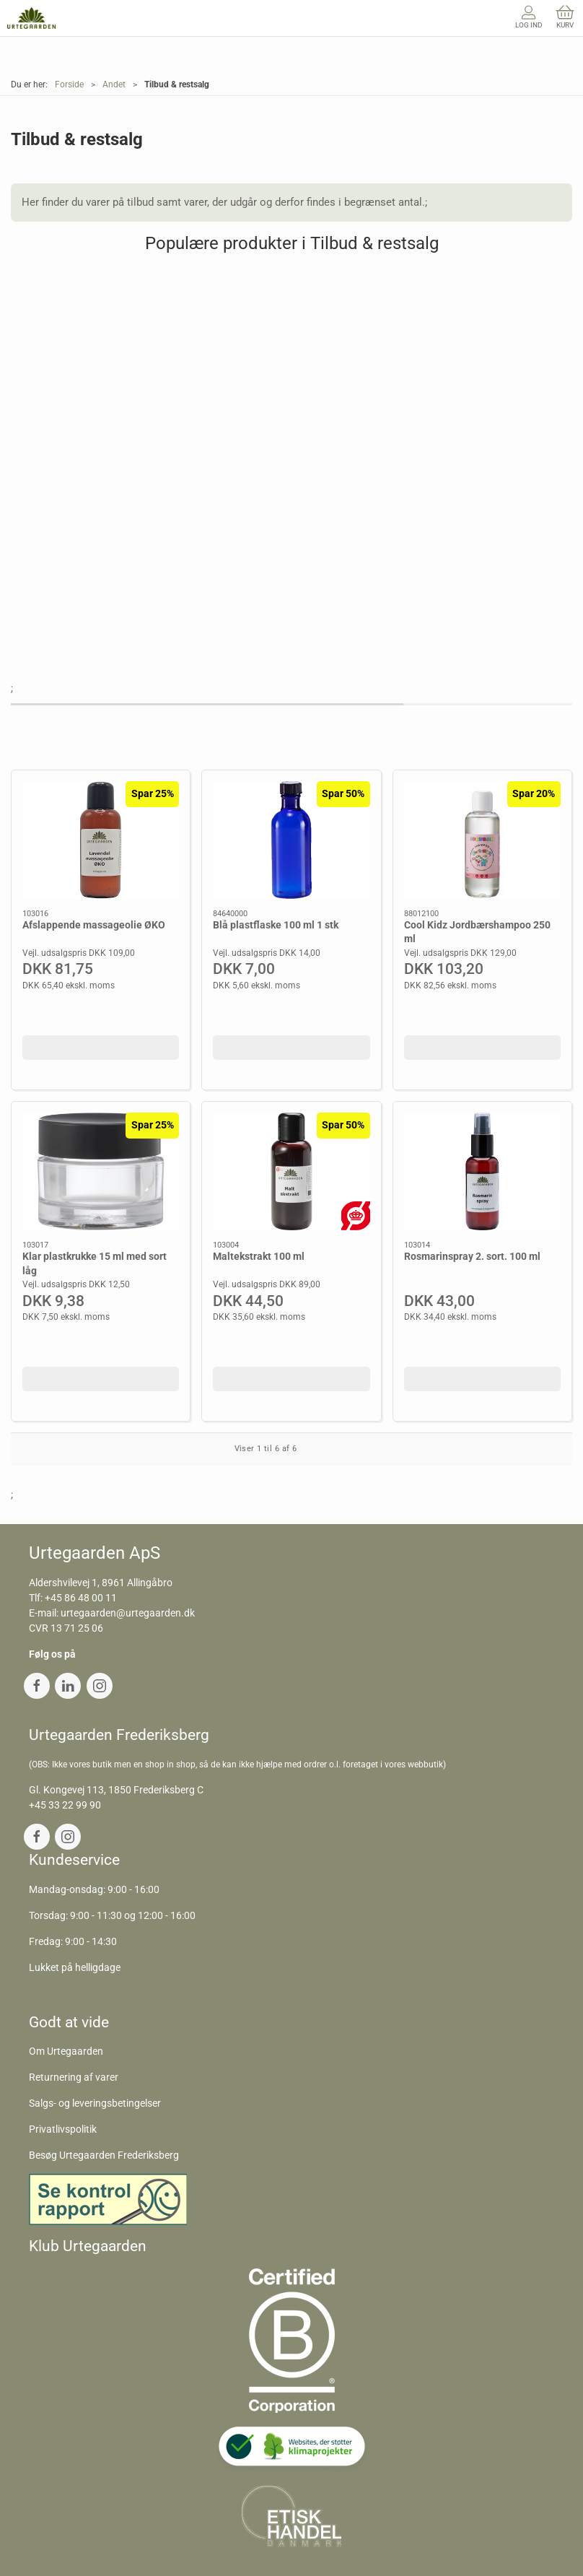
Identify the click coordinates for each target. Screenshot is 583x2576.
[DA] (31, 18)
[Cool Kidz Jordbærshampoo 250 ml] (482, 840)
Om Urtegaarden (66, 2051)
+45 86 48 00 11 (81, 1598)
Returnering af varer (73, 2077)
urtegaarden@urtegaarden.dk (128, 1613)
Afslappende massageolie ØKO (93, 925)
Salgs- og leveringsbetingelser (95, 2103)
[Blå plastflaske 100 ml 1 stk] (291, 840)
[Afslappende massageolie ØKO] (100, 840)
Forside (69, 84)
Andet (114, 84)
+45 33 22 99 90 (65, 1805)
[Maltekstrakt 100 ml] (291, 1171)
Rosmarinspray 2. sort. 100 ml (472, 1256)
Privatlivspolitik (63, 2129)
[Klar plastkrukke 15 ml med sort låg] (100, 1171)
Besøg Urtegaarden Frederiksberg (104, 2155)
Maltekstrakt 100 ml (258, 1256)
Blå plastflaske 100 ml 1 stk (275, 925)
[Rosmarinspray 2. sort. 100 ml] (482, 1171)
